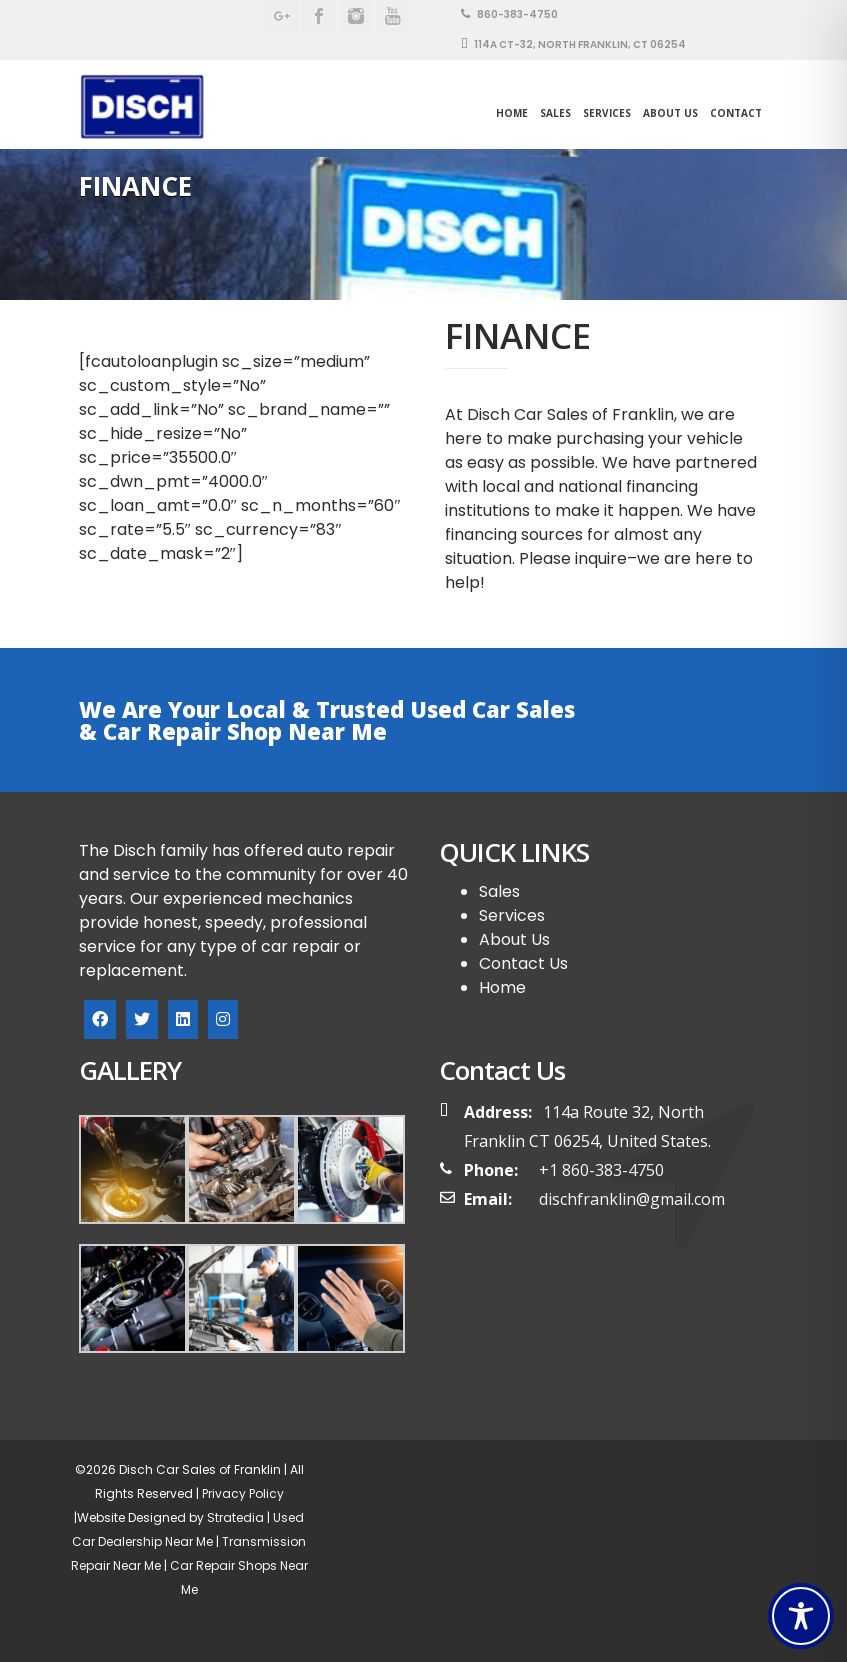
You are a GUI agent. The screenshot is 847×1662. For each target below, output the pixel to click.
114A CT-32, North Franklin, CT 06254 (573, 44)
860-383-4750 (509, 14)
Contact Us (523, 963)
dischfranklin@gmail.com (632, 1199)
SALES (555, 113)
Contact (736, 113)
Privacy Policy (241, 1493)
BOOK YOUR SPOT (688, 719)
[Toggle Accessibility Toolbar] (801, 1616)
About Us (670, 113)
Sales (499, 891)
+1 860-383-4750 (601, 1170)
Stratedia (235, 1517)
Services (607, 113)
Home (512, 113)
